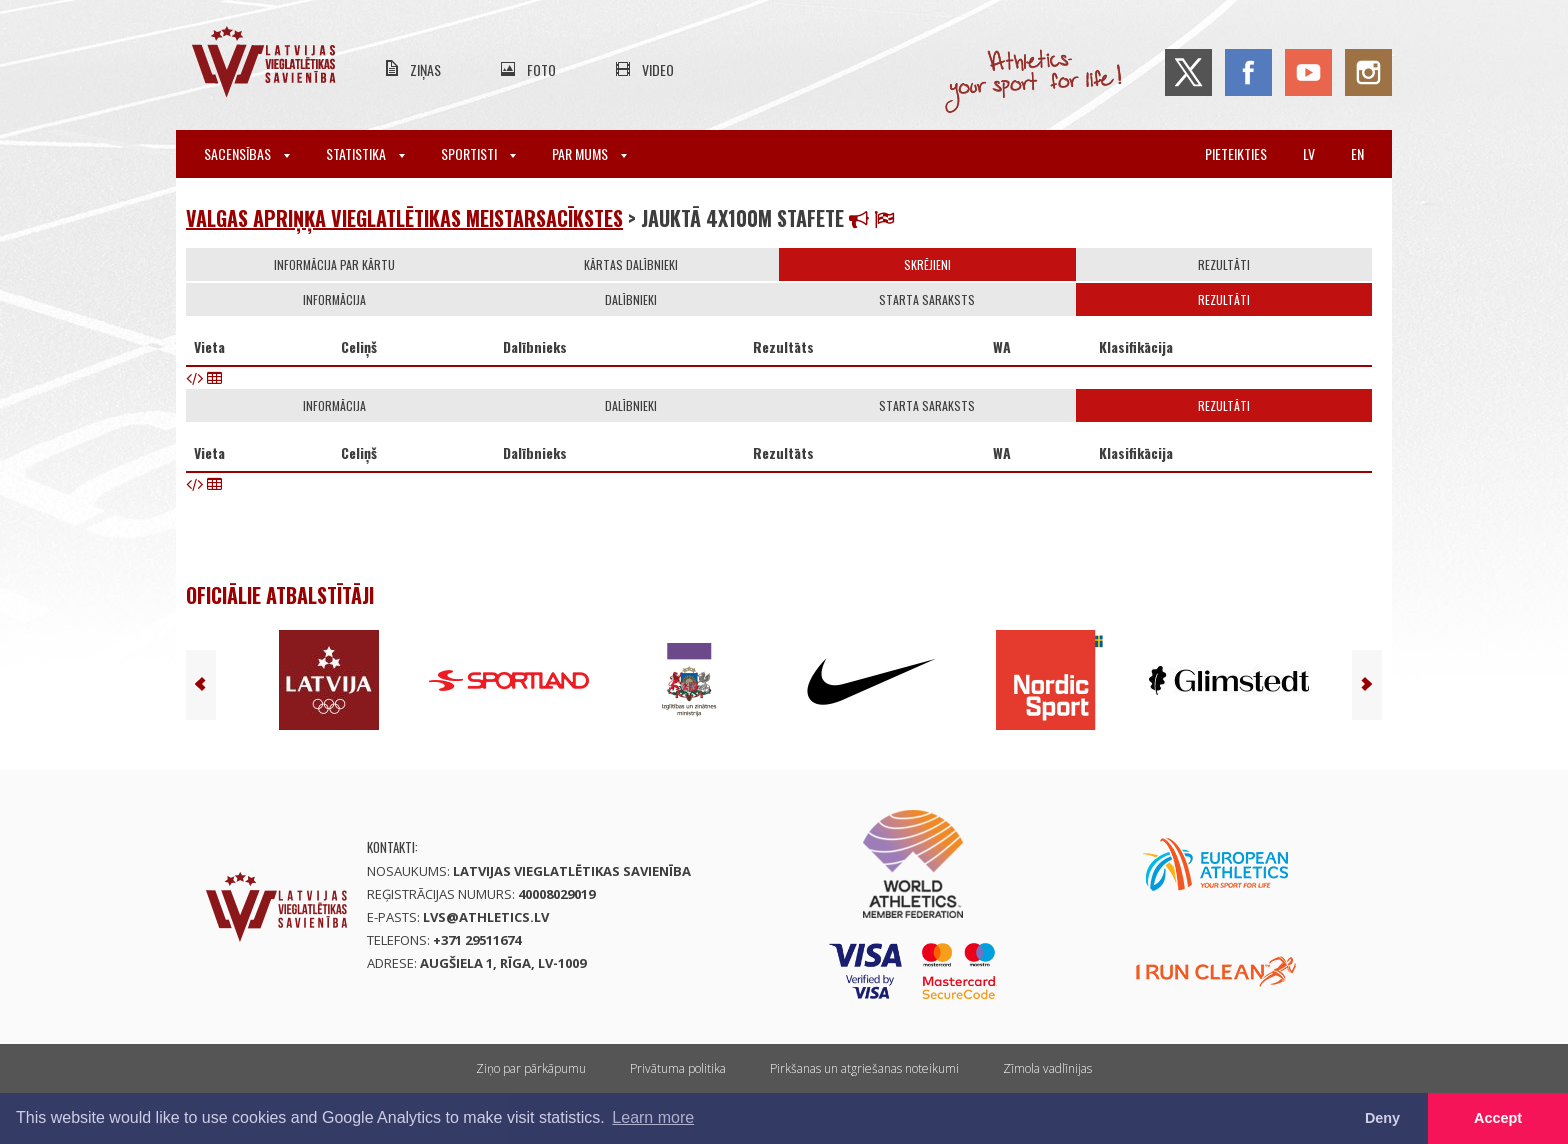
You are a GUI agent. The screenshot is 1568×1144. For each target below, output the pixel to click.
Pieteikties (1236, 153)
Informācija (334, 299)
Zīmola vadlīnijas (1047, 1068)
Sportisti (478, 153)
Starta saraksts (927, 299)
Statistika (365, 153)
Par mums (589, 153)
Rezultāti (1224, 264)
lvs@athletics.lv (486, 917)
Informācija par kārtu (334, 264)
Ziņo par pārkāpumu (531, 1068)
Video (658, 69)
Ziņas (425, 69)
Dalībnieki (631, 299)
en (1357, 153)
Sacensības (247, 153)
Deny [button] (1382, 1118)
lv (1309, 153)
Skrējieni (927, 264)
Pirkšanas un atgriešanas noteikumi (864, 1068)
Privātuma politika (678, 1068)
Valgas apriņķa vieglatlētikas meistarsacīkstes (404, 218)
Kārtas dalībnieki (631, 264)
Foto (541, 69)
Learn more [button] (653, 1117)
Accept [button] (1498, 1118)
